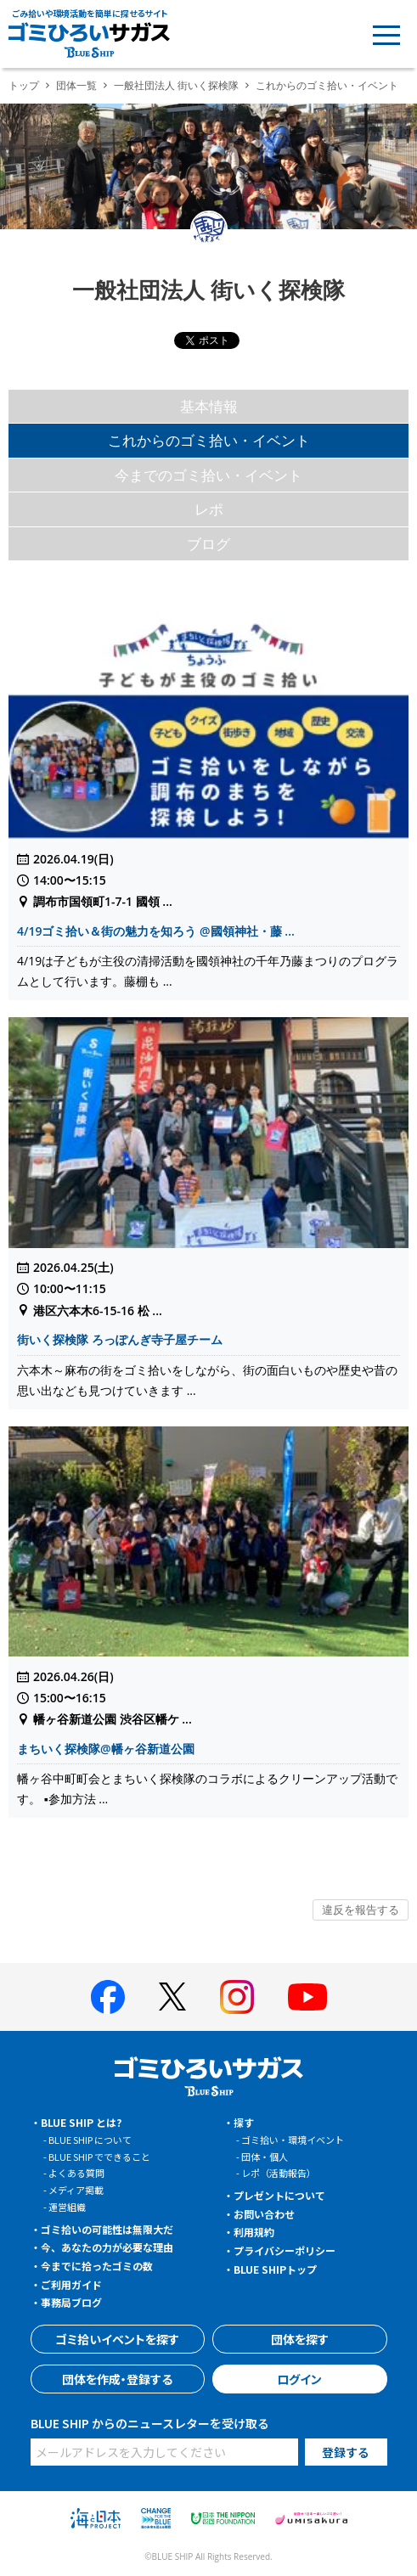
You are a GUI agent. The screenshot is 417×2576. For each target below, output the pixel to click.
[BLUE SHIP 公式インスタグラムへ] (237, 1997)
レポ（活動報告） (278, 2172)
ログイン (299, 2379)
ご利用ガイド (71, 2284)
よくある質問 (76, 2172)
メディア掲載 (76, 2189)
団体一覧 (76, 85)
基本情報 (209, 406)
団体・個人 (264, 2156)
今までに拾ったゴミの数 (97, 2265)
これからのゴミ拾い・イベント (209, 440)
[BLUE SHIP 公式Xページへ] (172, 1997)
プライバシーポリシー (284, 2250)
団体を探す (300, 2339)
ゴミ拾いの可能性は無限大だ (107, 2229)
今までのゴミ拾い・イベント (208, 475)
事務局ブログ (71, 2302)
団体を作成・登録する (117, 2379)
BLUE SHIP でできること (99, 2156)
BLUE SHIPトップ (275, 2269)
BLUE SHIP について (90, 2139)
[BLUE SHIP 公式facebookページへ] (108, 1997)
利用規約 (254, 2231)
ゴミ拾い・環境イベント (292, 2139)
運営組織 (67, 2206)
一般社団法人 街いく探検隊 (176, 85)
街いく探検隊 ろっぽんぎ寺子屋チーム (120, 1339)
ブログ (208, 544)
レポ (208, 509)
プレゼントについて (279, 2195)
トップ (23, 85)
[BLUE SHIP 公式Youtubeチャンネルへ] (307, 1997)
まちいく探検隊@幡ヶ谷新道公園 (105, 1749)
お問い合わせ (264, 2214)
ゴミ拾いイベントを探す (117, 2339)
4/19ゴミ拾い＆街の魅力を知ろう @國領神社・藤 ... (156, 931)
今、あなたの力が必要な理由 (107, 2247)
